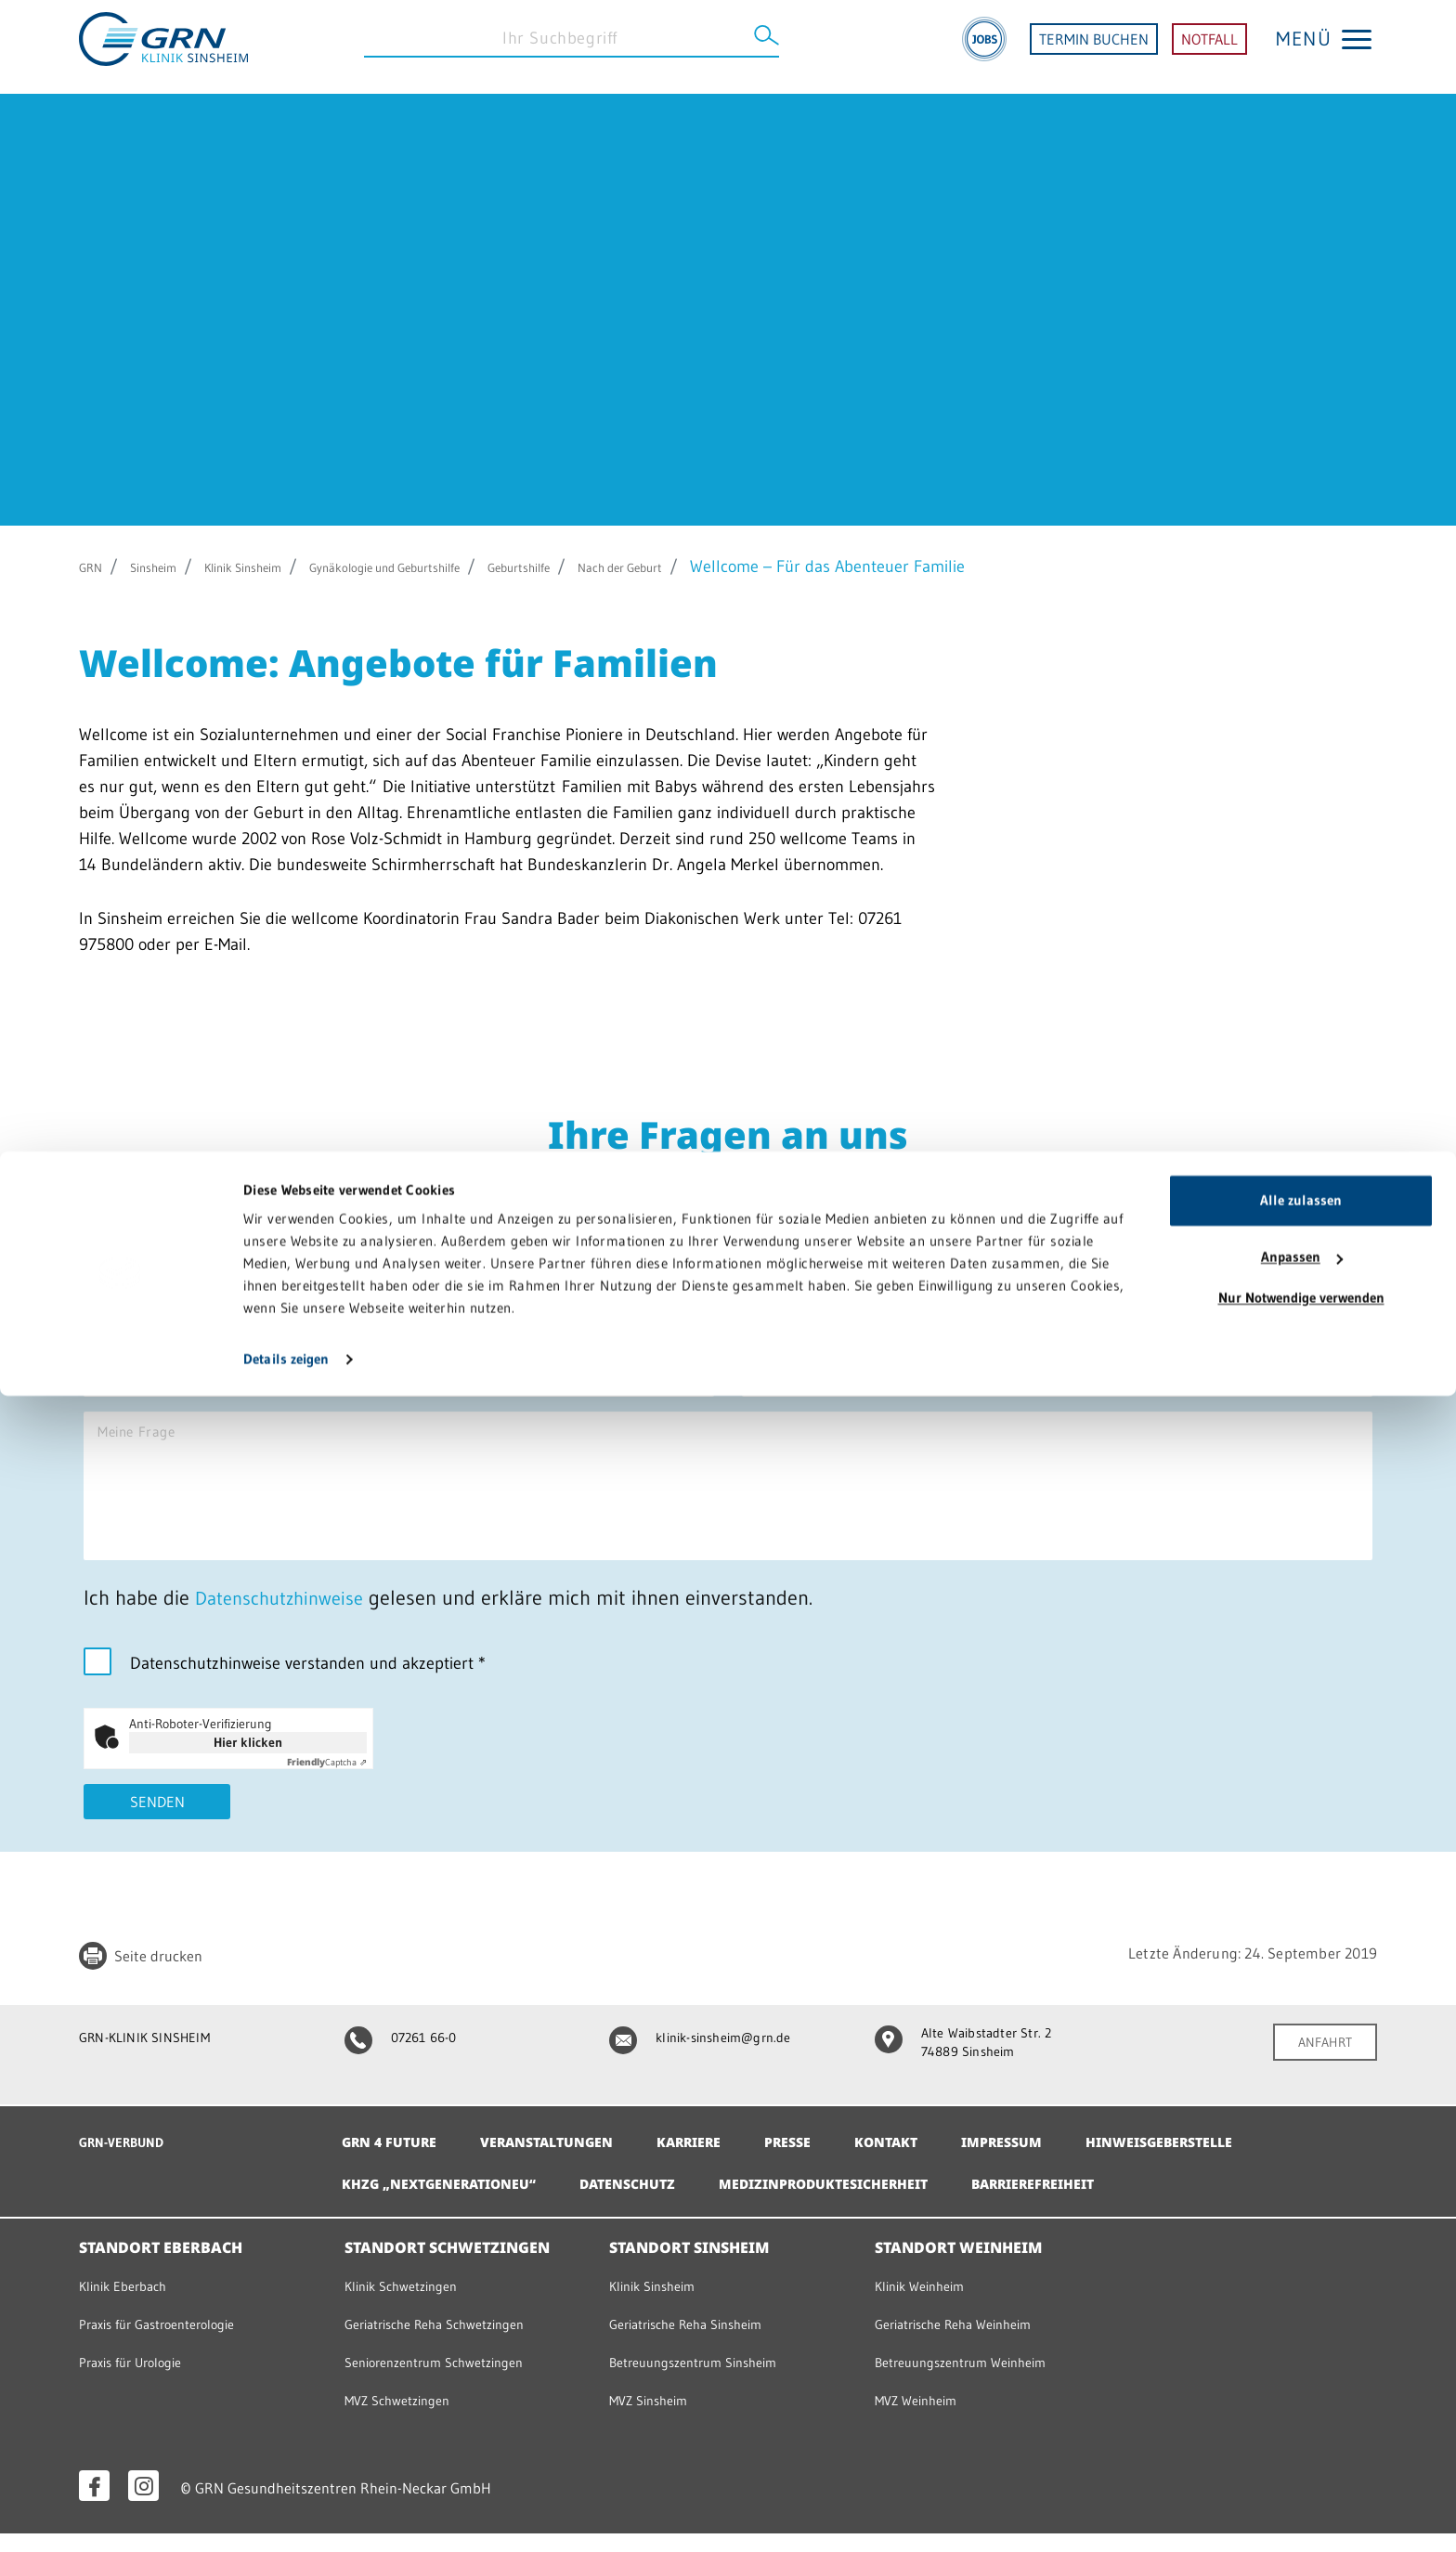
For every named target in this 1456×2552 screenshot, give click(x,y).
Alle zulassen (1301, 2356)
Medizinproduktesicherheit (875, 2202)
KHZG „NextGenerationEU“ (452, 2202)
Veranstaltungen (567, 2160)
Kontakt (937, 2160)
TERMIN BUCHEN (1094, 46)
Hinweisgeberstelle (1234, 2160)
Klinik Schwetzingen (409, 2303)
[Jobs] (984, 46)
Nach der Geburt (785, 566)
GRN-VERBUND (130, 2159)
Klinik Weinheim (927, 2303)
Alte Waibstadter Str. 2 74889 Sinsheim (974, 2074)
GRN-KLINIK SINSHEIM (155, 2067)
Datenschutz (659, 2202)
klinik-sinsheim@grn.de (710, 2067)
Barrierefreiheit (1108, 2202)
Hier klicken (248, 1770)
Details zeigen (286, 2515)
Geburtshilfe (653, 566)
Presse (831, 2160)
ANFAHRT (1319, 2073)
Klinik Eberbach (130, 2303)
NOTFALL (1209, 46)
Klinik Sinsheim (286, 566)
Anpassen (1302, 2413)
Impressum (1062, 2160)
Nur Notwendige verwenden (1301, 2454)
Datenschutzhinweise (287, 1625)
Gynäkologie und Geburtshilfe (475, 566)
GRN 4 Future (395, 2160)
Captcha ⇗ (327, 1790)
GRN (95, 566)
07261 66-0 (408, 2067)
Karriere (723, 2160)
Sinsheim (171, 566)
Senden (157, 1831)
